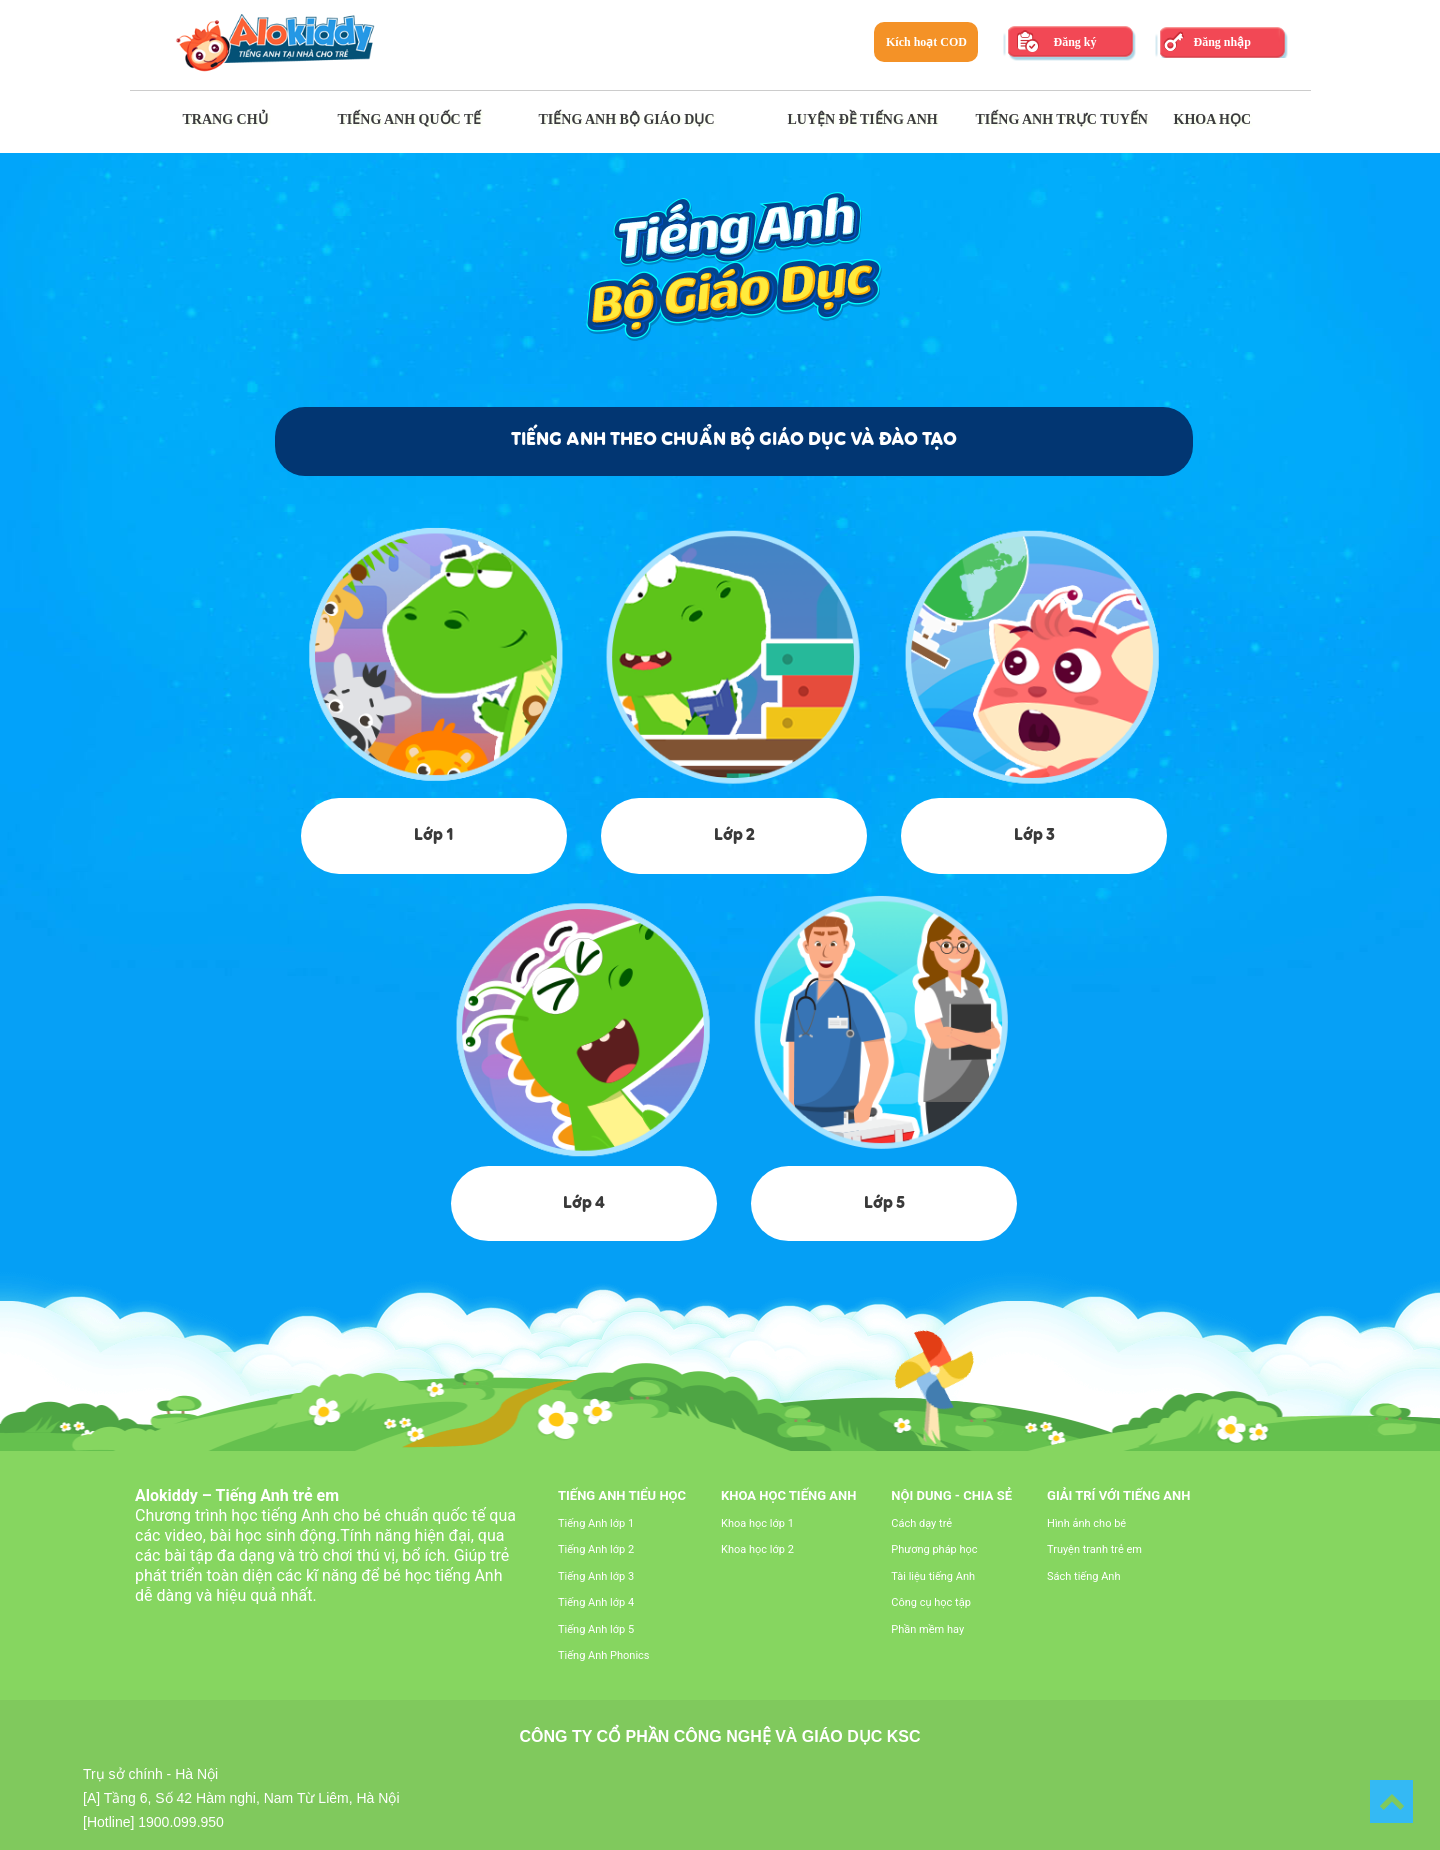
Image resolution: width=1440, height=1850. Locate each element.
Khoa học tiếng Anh (788, 1495)
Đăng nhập (1221, 42)
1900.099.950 (181, 1822)
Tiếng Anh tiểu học (622, 1495)
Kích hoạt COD (926, 42)
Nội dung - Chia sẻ (951, 1495)
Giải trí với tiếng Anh (1118, 1495)
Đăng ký (1074, 42)
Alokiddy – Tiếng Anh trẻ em (237, 1495)
